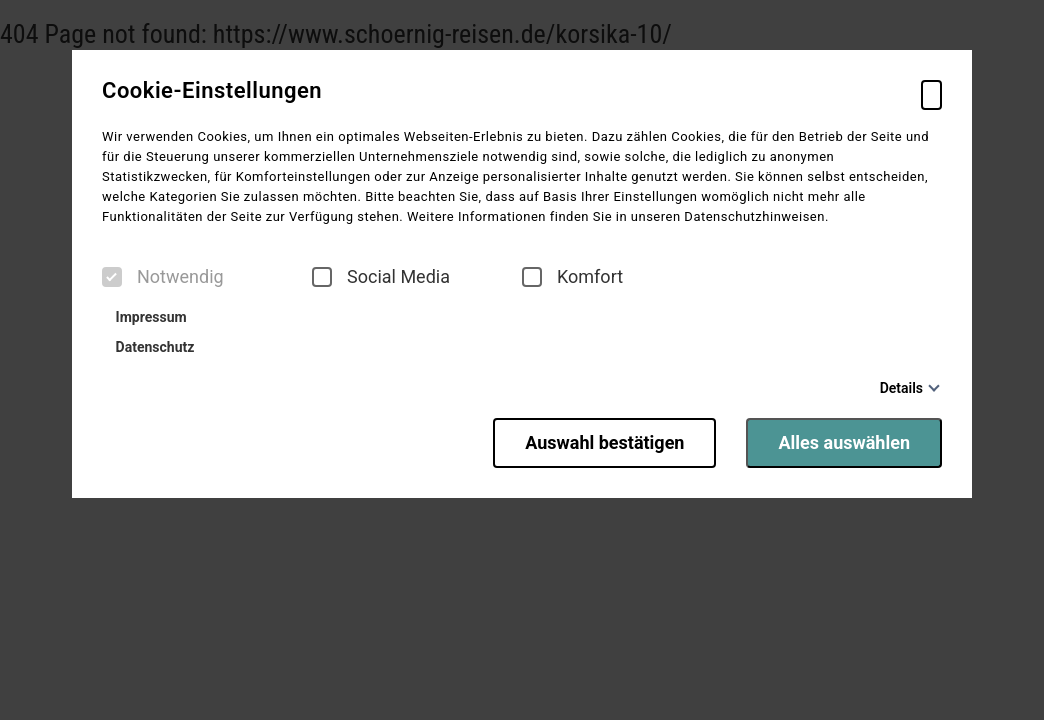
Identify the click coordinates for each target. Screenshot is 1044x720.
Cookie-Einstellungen (212, 91)
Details (901, 388)
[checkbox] (112, 277)
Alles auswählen (844, 442)
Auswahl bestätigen (604, 442)
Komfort (572, 277)
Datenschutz (150, 347)
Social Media (381, 277)
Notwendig (163, 277)
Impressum (147, 317)
